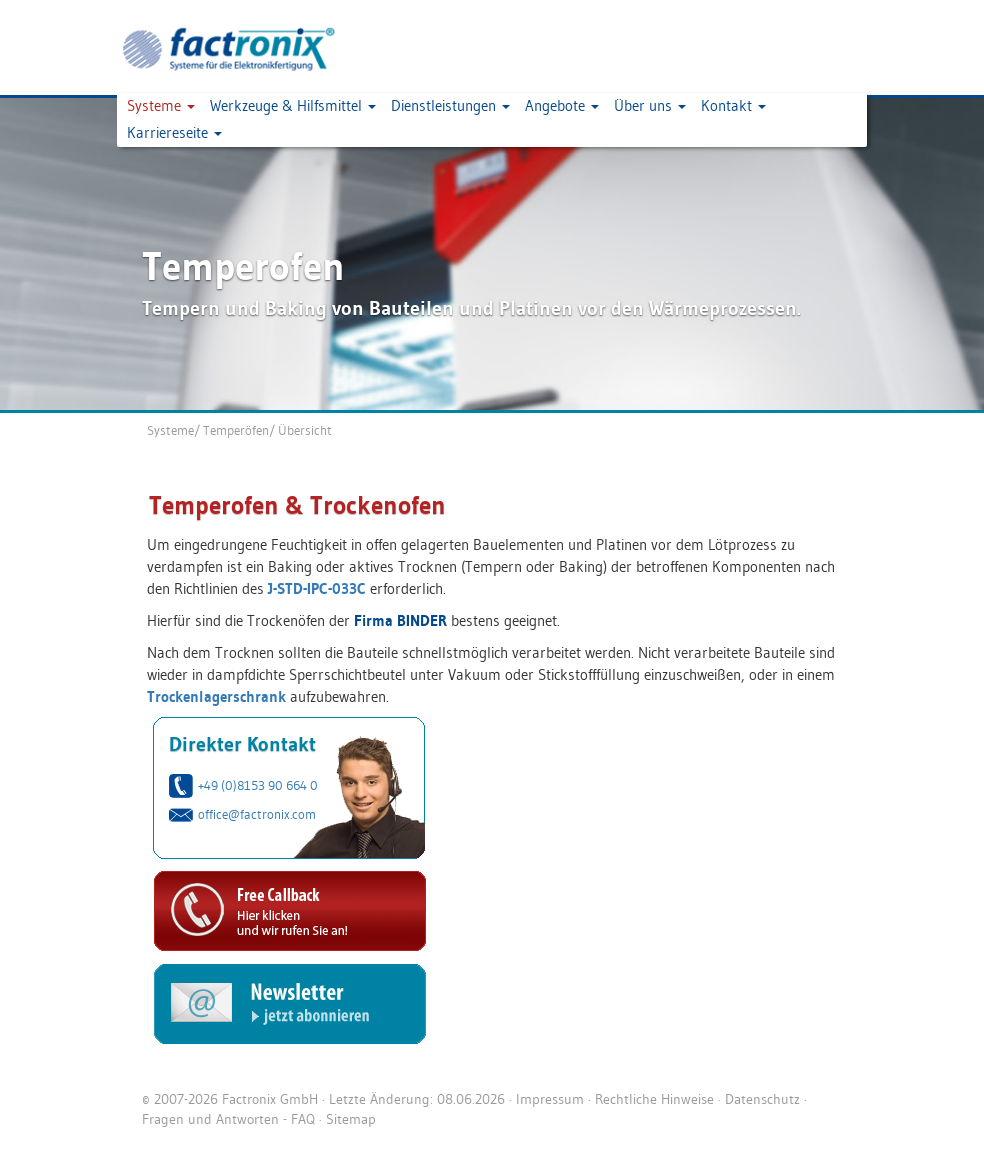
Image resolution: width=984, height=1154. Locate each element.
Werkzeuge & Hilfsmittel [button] (293, 105)
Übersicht (305, 430)
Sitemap (351, 1119)
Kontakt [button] (733, 105)
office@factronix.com (257, 814)
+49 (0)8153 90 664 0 (258, 785)
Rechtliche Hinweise (654, 1099)
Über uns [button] (650, 105)
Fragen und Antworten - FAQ (228, 1119)
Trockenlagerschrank (216, 696)
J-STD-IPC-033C (317, 588)
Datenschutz (762, 1099)
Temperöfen (236, 430)
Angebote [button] (562, 105)
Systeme (170, 430)
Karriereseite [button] (174, 132)
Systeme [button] (161, 105)
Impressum (550, 1099)
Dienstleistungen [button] (450, 105)
